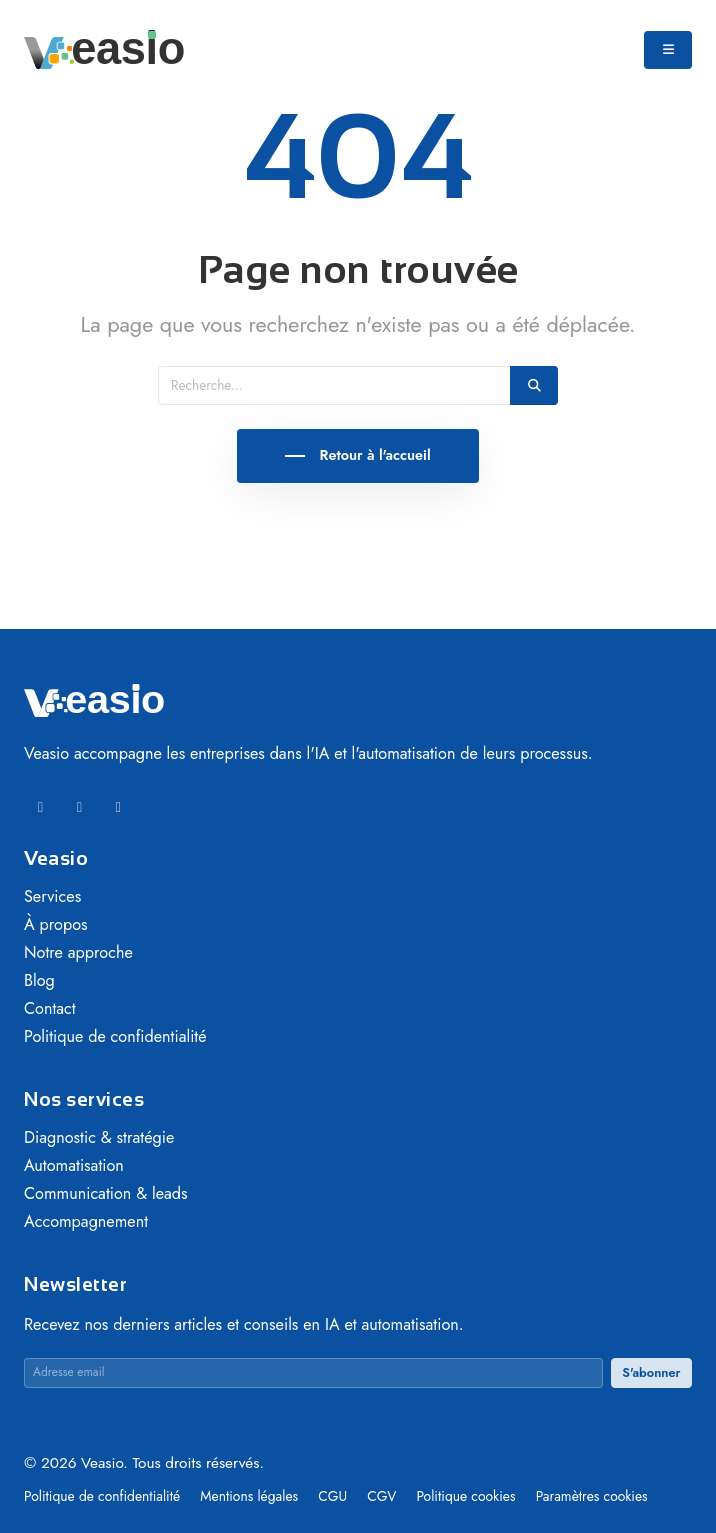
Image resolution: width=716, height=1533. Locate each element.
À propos (56, 924)
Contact (50, 1008)
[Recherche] (334, 385)
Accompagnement (86, 1221)
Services (52, 896)
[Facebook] (79, 807)
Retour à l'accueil (372, 455)
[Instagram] (118, 807)
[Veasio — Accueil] (104, 48)
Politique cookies (467, 1496)
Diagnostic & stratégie (99, 1137)
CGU (334, 1496)
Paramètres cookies (592, 1496)
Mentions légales (251, 1496)
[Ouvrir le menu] (668, 50)
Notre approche (78, 952)
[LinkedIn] (40, 807)
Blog (39, 980)
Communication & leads (106, 1193)
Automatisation (74, 1165)
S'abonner (651, 1372)
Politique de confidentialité (115, 1036)
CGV (383, 1496)
